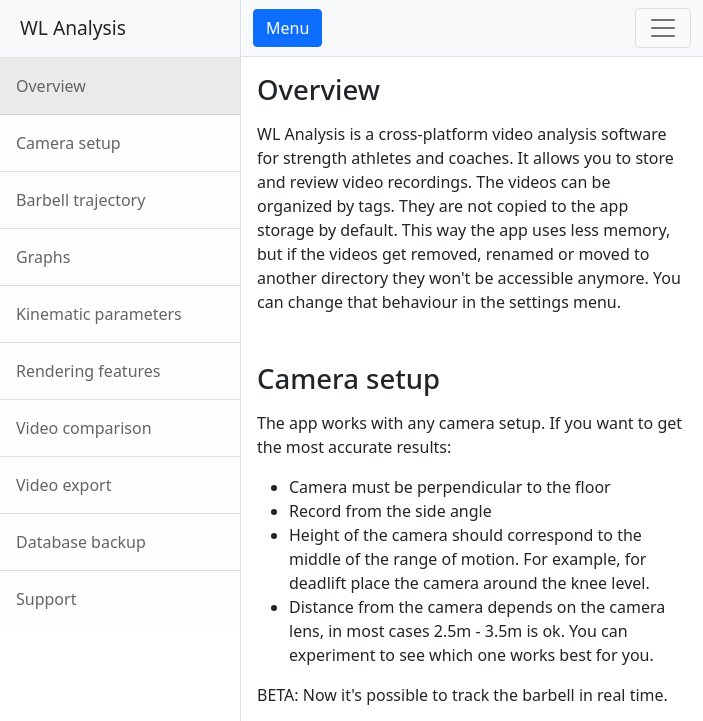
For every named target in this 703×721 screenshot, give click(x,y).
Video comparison (84, 428)
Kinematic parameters (99, 314)
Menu (287, 28)
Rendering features (88, 371)
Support (46, 599)
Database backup (81, 542)
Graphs (43, 257)
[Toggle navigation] (663, 28)
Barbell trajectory (80, 200)
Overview (51, 86)
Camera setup (68, 143)
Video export (64, 485)
